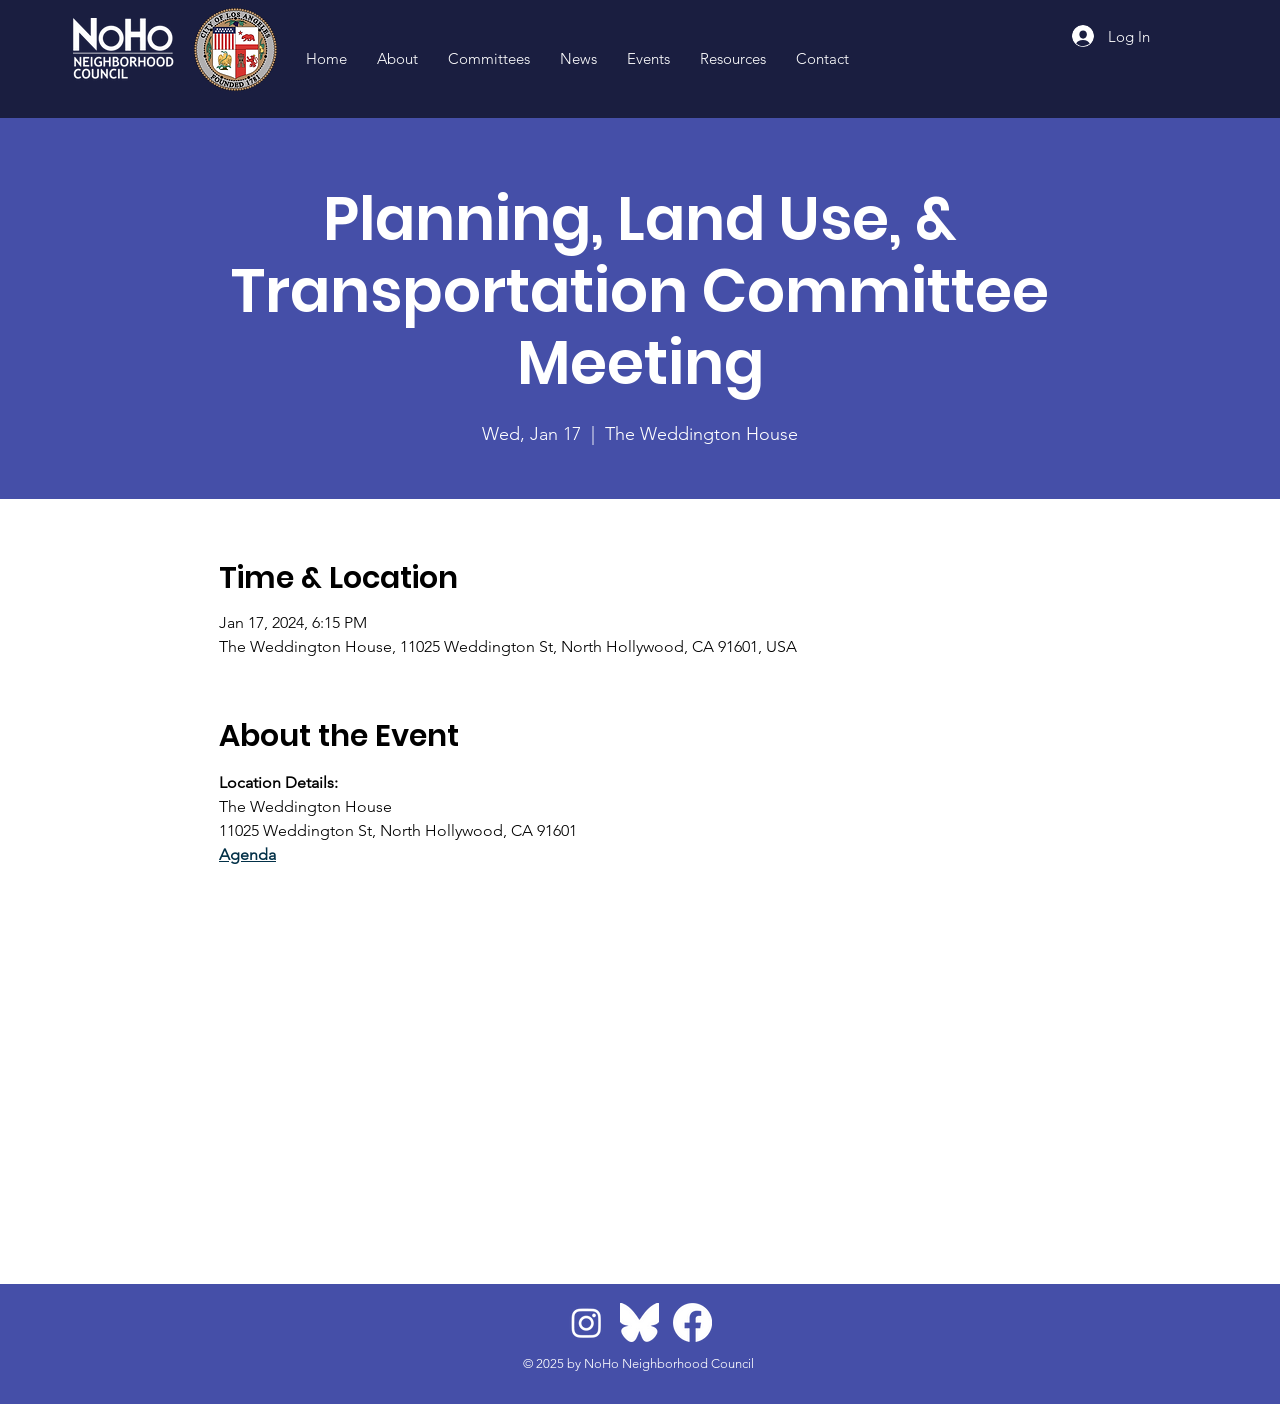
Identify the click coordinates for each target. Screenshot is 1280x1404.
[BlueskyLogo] (639, 1322)
